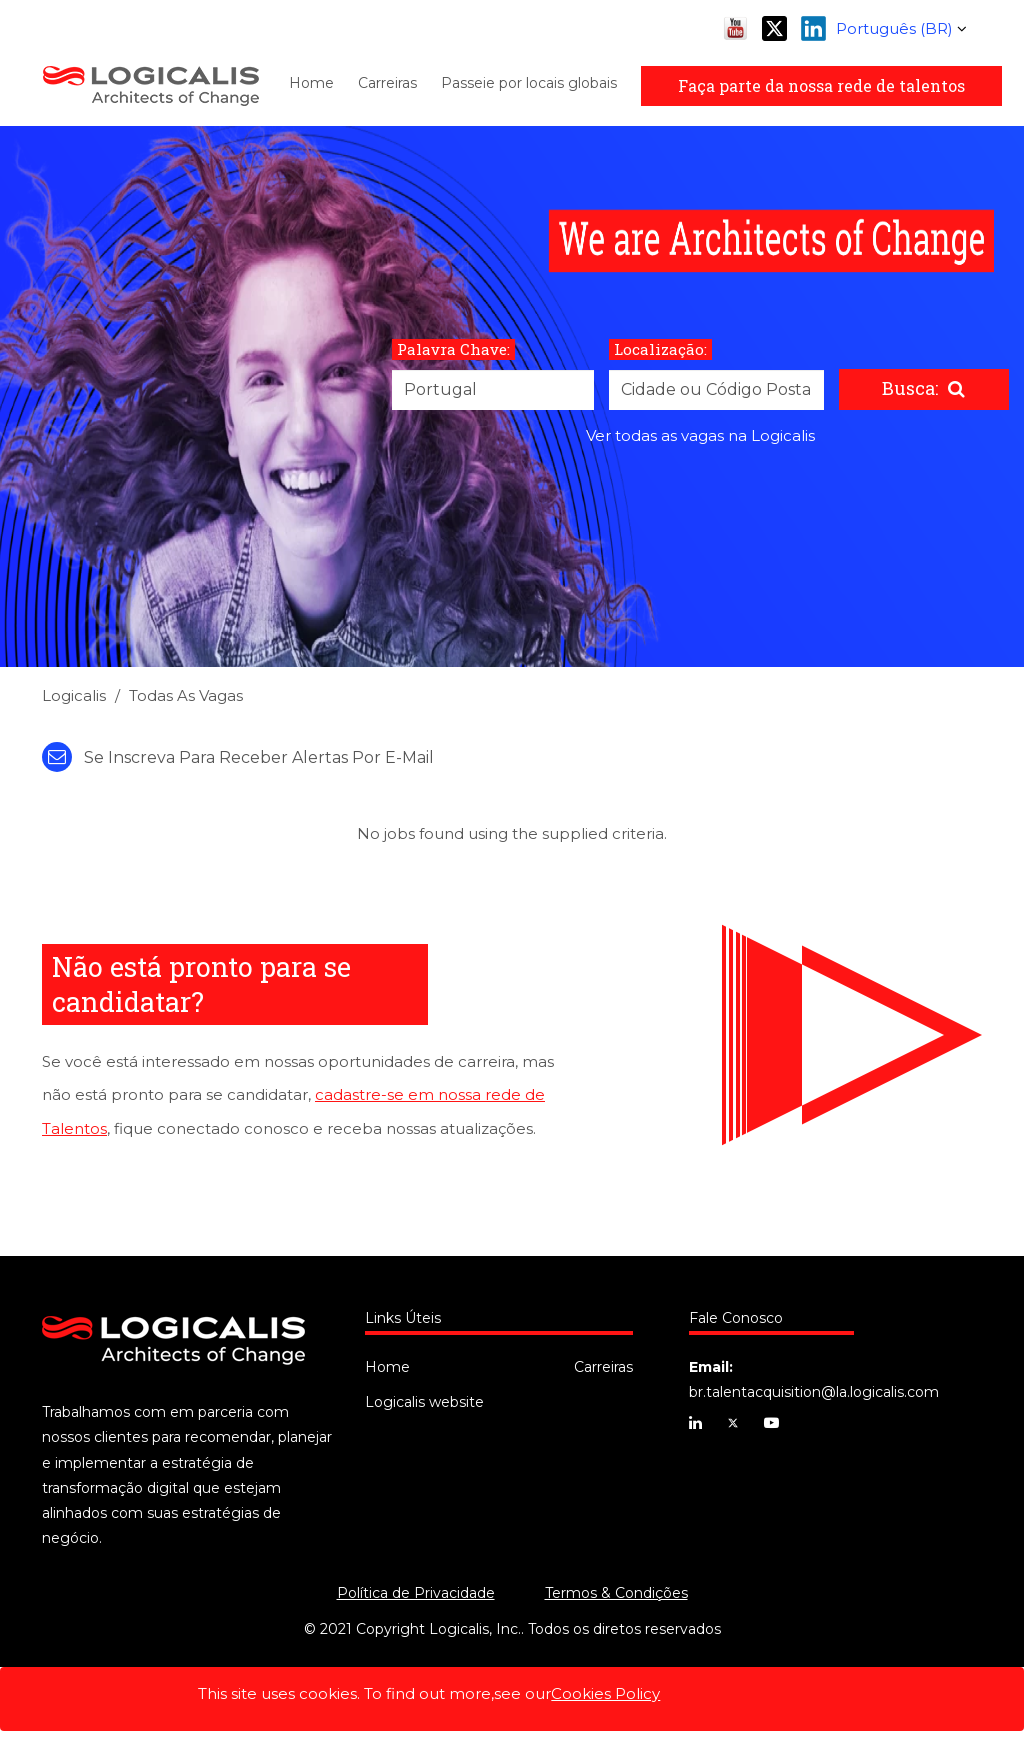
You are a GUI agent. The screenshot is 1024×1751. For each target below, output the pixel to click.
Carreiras (387, 83)
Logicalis (74, 695)
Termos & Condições (616, 1593)
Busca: (910, 388)
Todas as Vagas (186, 695)
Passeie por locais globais (529, 83)
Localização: (660, 349)
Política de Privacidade (416, 1593)
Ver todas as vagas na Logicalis (700, 435)
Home (311, 83)
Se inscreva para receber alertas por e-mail (238, 757)
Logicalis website (424, 1402)
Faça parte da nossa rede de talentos (821, 85)
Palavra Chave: (453, 349)
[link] (512, 701)
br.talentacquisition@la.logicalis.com (814, 1392)
